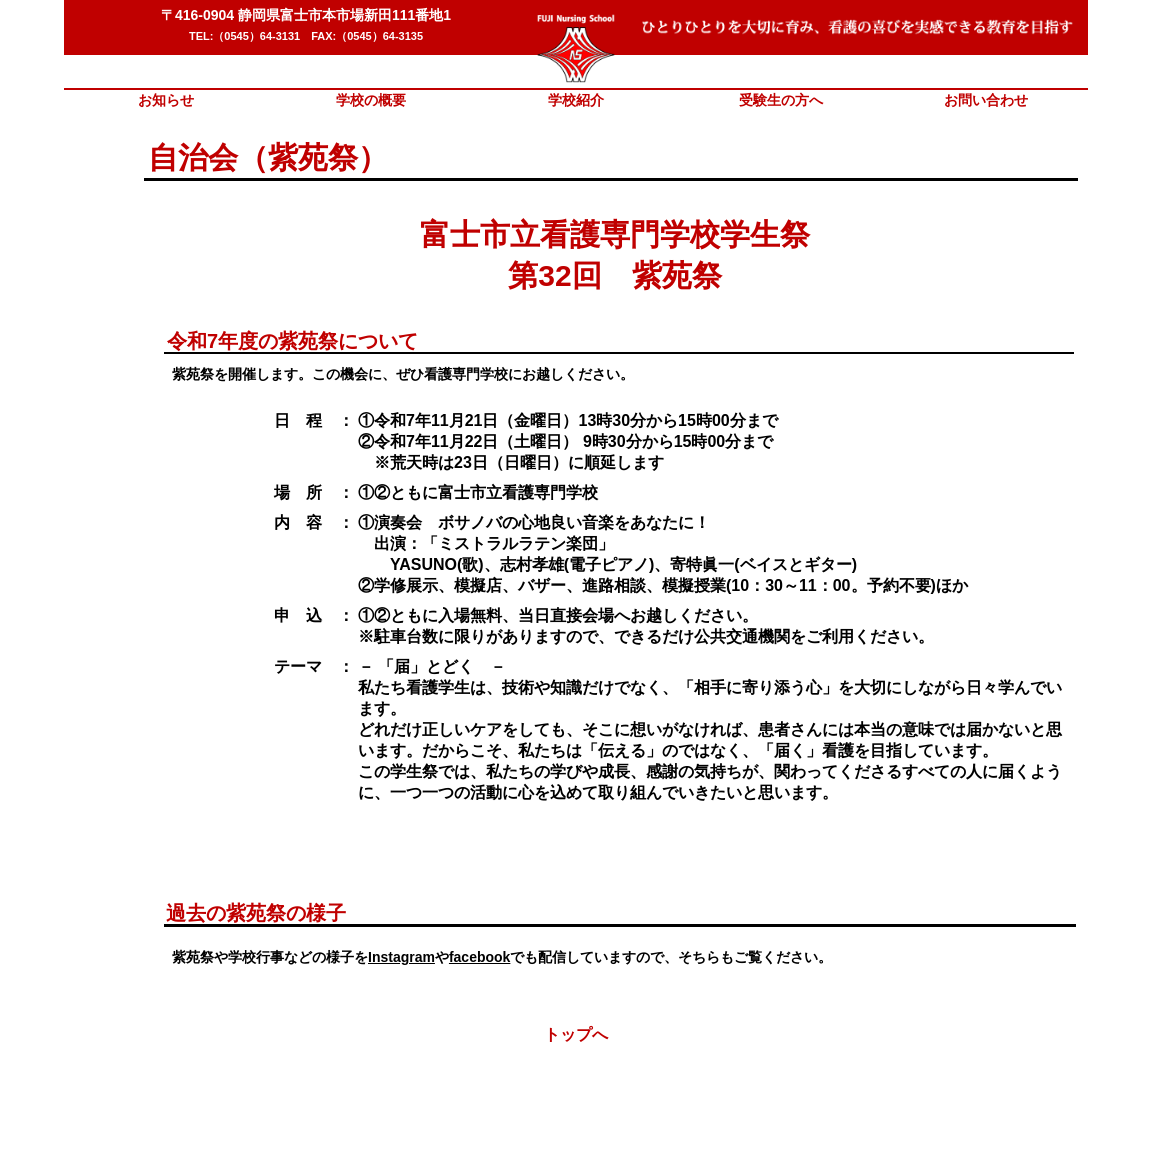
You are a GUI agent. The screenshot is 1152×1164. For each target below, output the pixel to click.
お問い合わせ (986, 100)
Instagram (401, 957)
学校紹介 (576, 100)
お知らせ (166, 100)
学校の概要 (371, 100)
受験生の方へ (781, 100)
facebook (479, 957)
